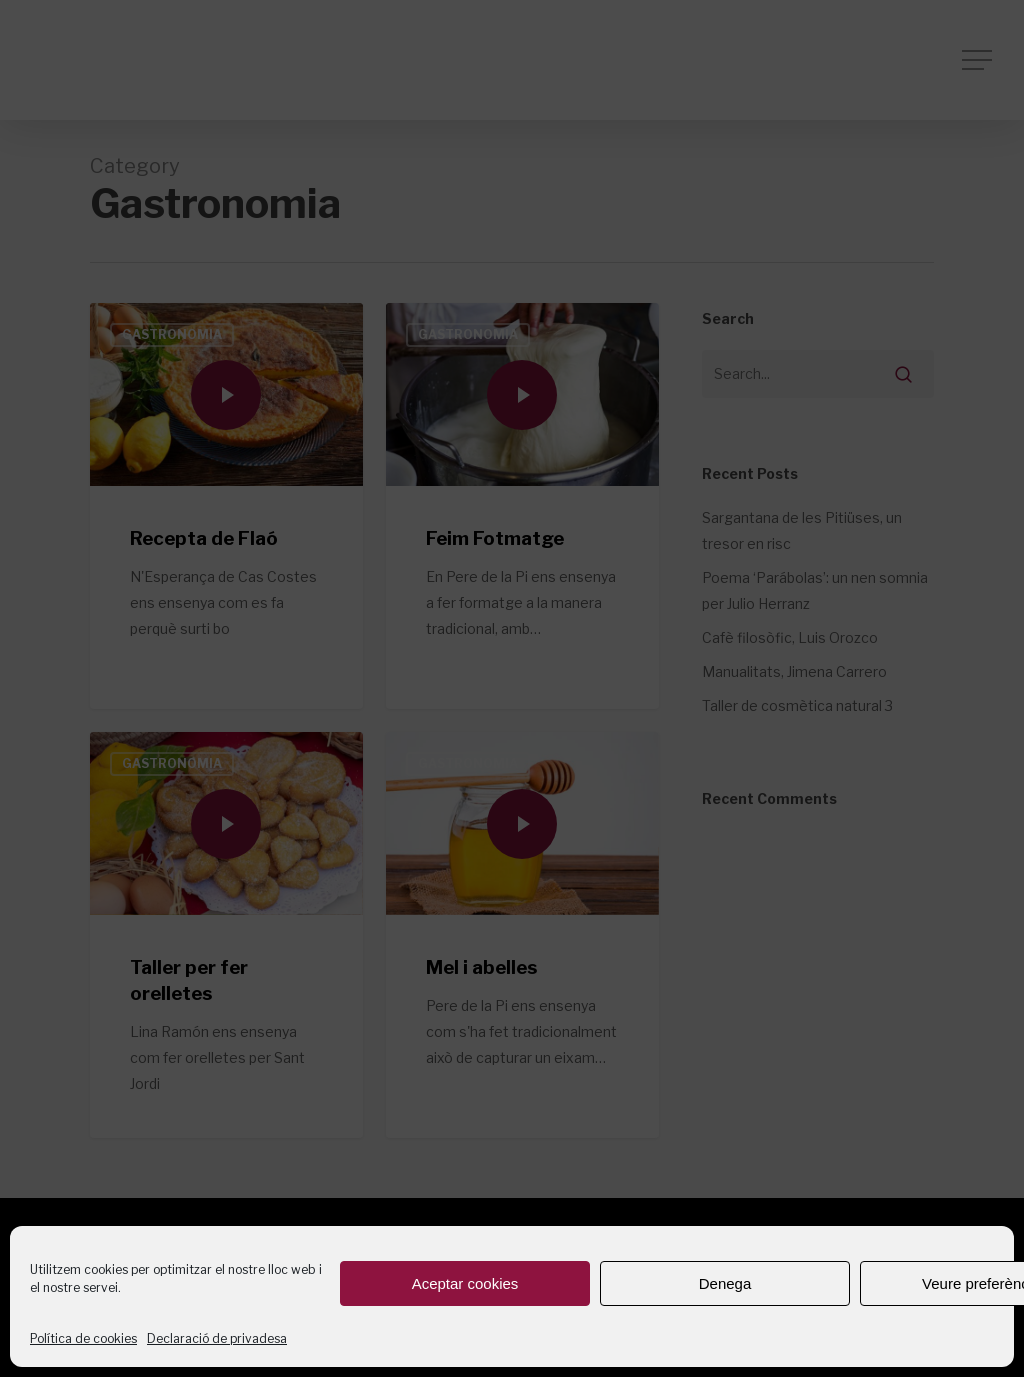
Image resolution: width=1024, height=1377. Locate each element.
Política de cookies (83, 1338)
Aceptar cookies (465, 1283)
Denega (725, 1283)
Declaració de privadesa (217, 1338)
